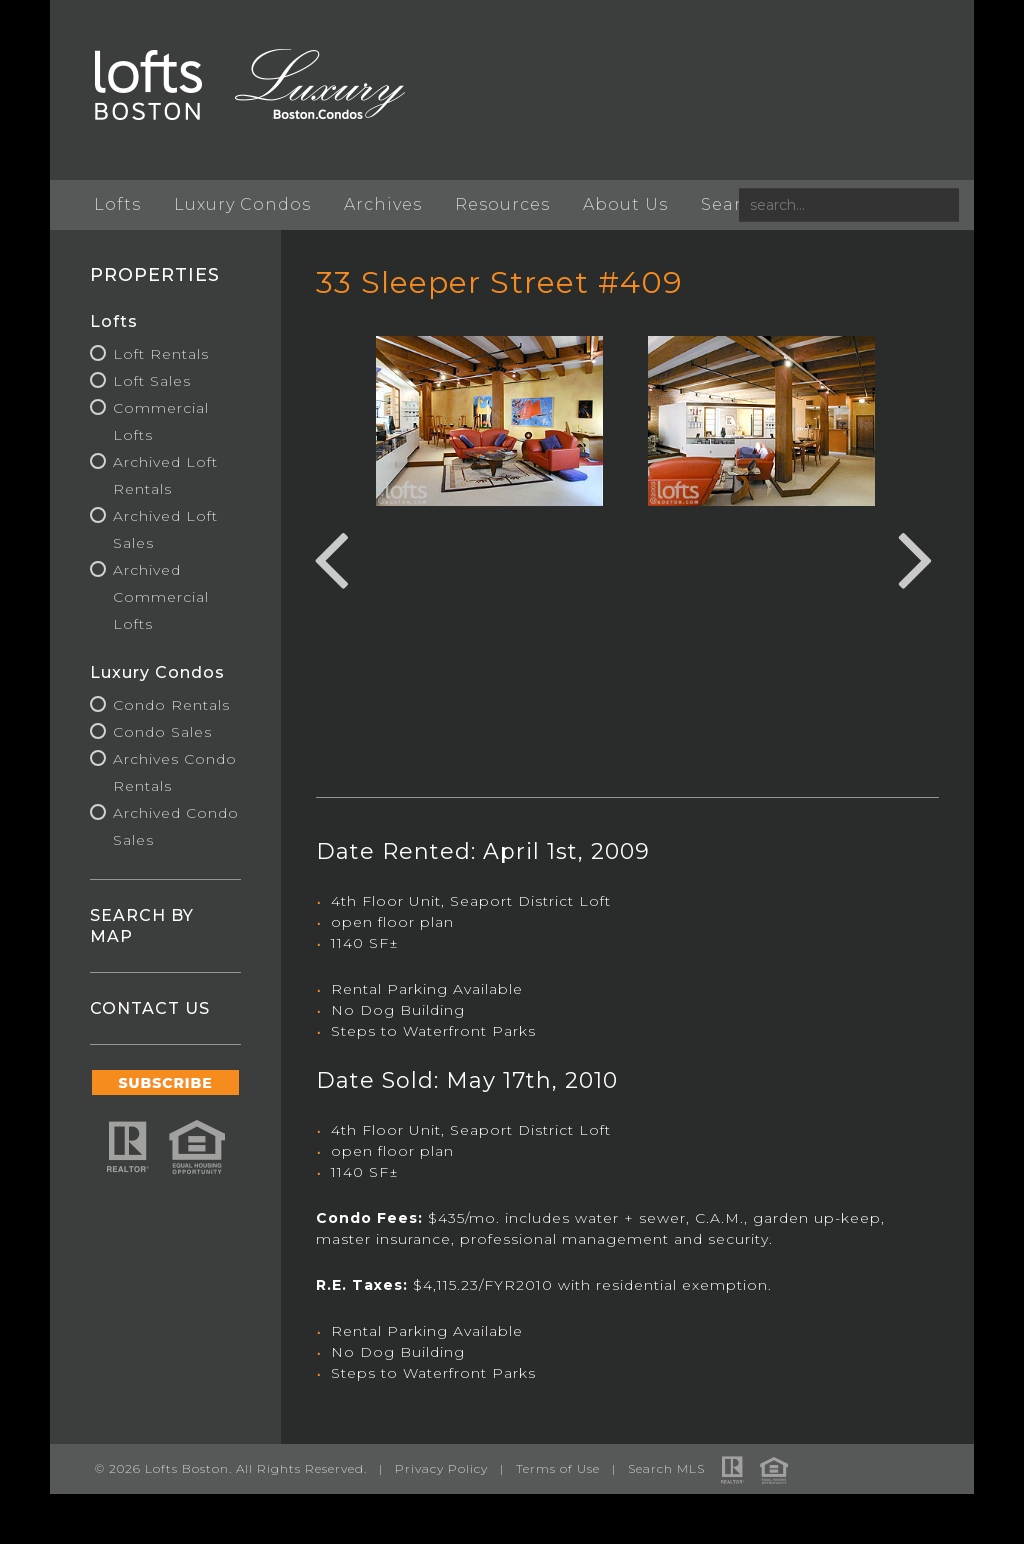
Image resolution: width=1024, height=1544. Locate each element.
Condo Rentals (171, 705)
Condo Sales (162, 732)
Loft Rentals (161, 354)
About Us (625, 204)
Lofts (117, 204)
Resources (502, 204)
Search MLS (666, 1468)
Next (916, 557)
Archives (383, 204)
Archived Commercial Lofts (161, 597)
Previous (331, 557)
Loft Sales (152, 381)
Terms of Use (558, 1468)
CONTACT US (150, 1008)
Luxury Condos (242, 204)
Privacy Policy (441, 1468)
